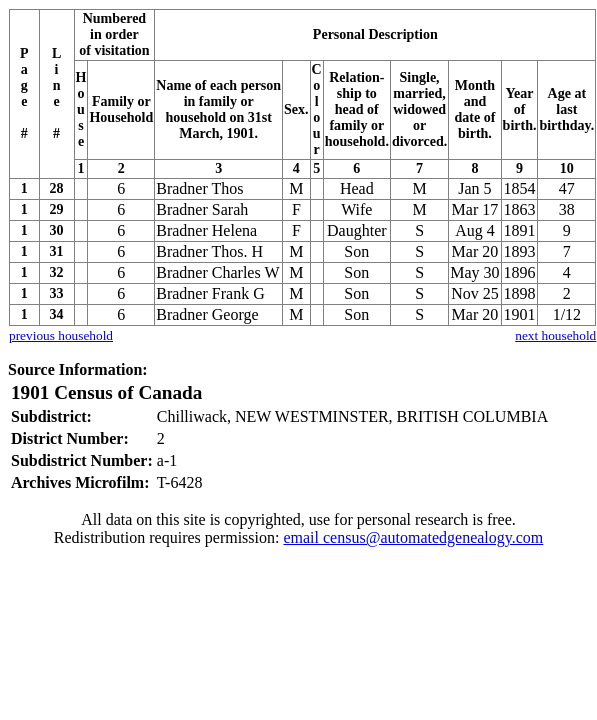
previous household (61, 335)
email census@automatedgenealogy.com (413, 537)
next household (555, 335)
